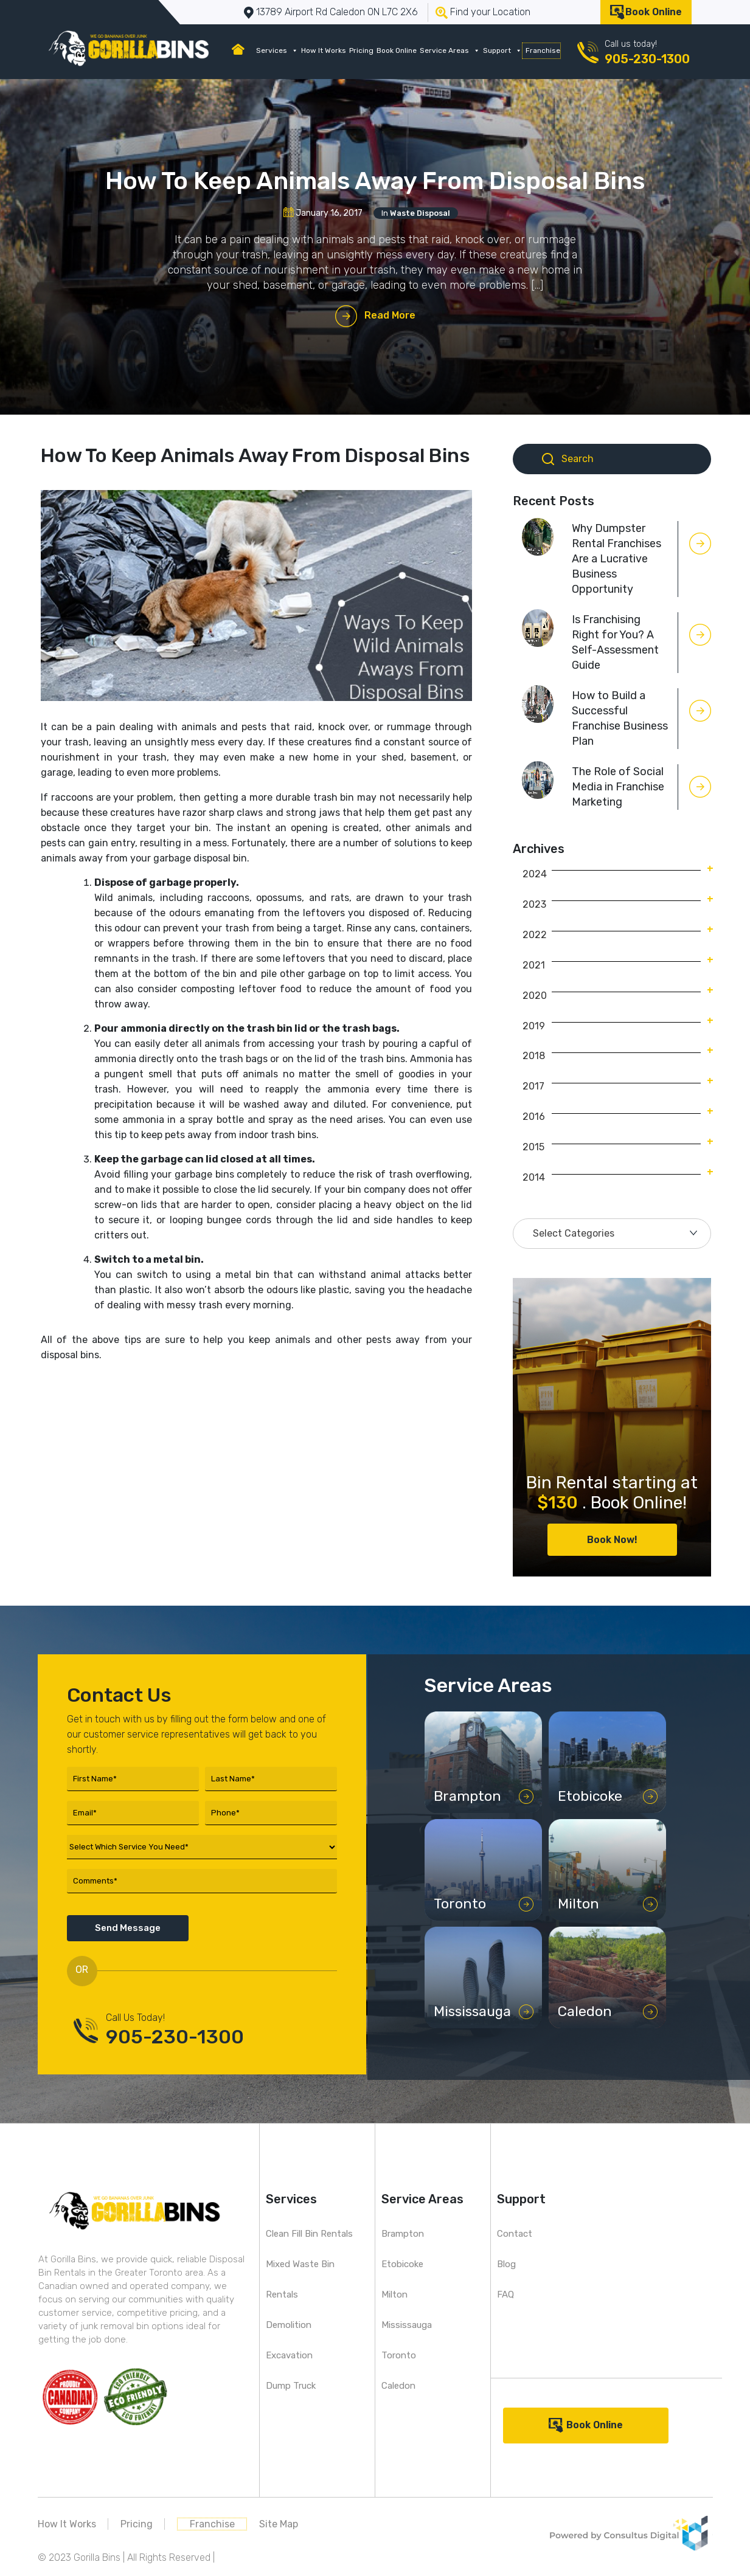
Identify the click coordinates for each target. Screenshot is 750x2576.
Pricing (361, 50)
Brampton (402, 2233)
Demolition (288, 2324)
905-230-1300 (647, 59)
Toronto (398, 2355)
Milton (394, 2294)
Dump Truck (291, 2385)
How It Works (323, 50)
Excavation (289, 2355)
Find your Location (490, 12)
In (415, 213)
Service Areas (450, 50)
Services (277, 50)
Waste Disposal (420, 213)
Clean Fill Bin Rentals (309, 2233)
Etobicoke (402, 2264)
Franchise (543, 50)
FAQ (505, 2294)
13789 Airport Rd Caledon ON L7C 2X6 (337, 12)
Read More (389, 315)
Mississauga (406, 2324)
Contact (514, 2233)
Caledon (398, 2385)
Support (502, 50)
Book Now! (612, 1539)
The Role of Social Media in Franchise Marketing (618, 787)
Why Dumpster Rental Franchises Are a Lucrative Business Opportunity (616, 559)
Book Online (653, 12)
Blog (506, 2264)
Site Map (278, 2524)
